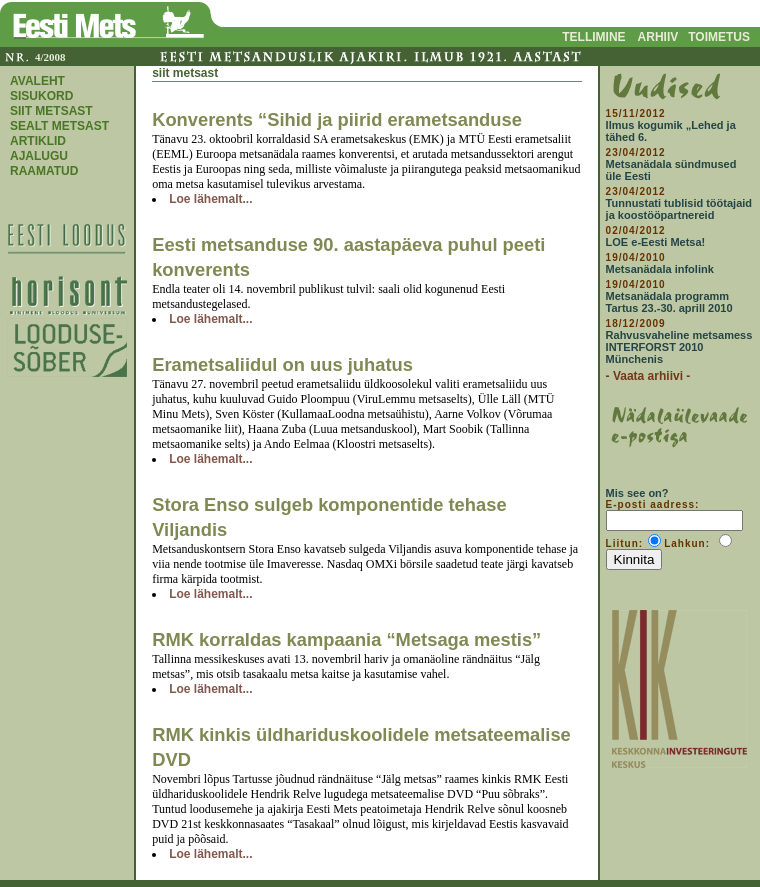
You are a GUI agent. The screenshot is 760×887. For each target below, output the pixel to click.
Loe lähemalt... (210, 199)
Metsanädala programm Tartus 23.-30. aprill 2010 (669, 302)
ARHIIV (658, 37)
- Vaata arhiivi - (648, 376)
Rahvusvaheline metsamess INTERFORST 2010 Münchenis (679, 347)
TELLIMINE (593, 37)
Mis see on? (637, 493)
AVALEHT (37, 81)
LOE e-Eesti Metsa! (656, 242)
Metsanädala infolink (660, 269)
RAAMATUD (44, 171)
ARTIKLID (38, 141)
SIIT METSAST (51, 111)
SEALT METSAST (59, 126)
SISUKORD (41, 96)
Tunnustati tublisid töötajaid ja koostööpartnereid (679, 209)
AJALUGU (39, 156)
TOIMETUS (719, 37)
